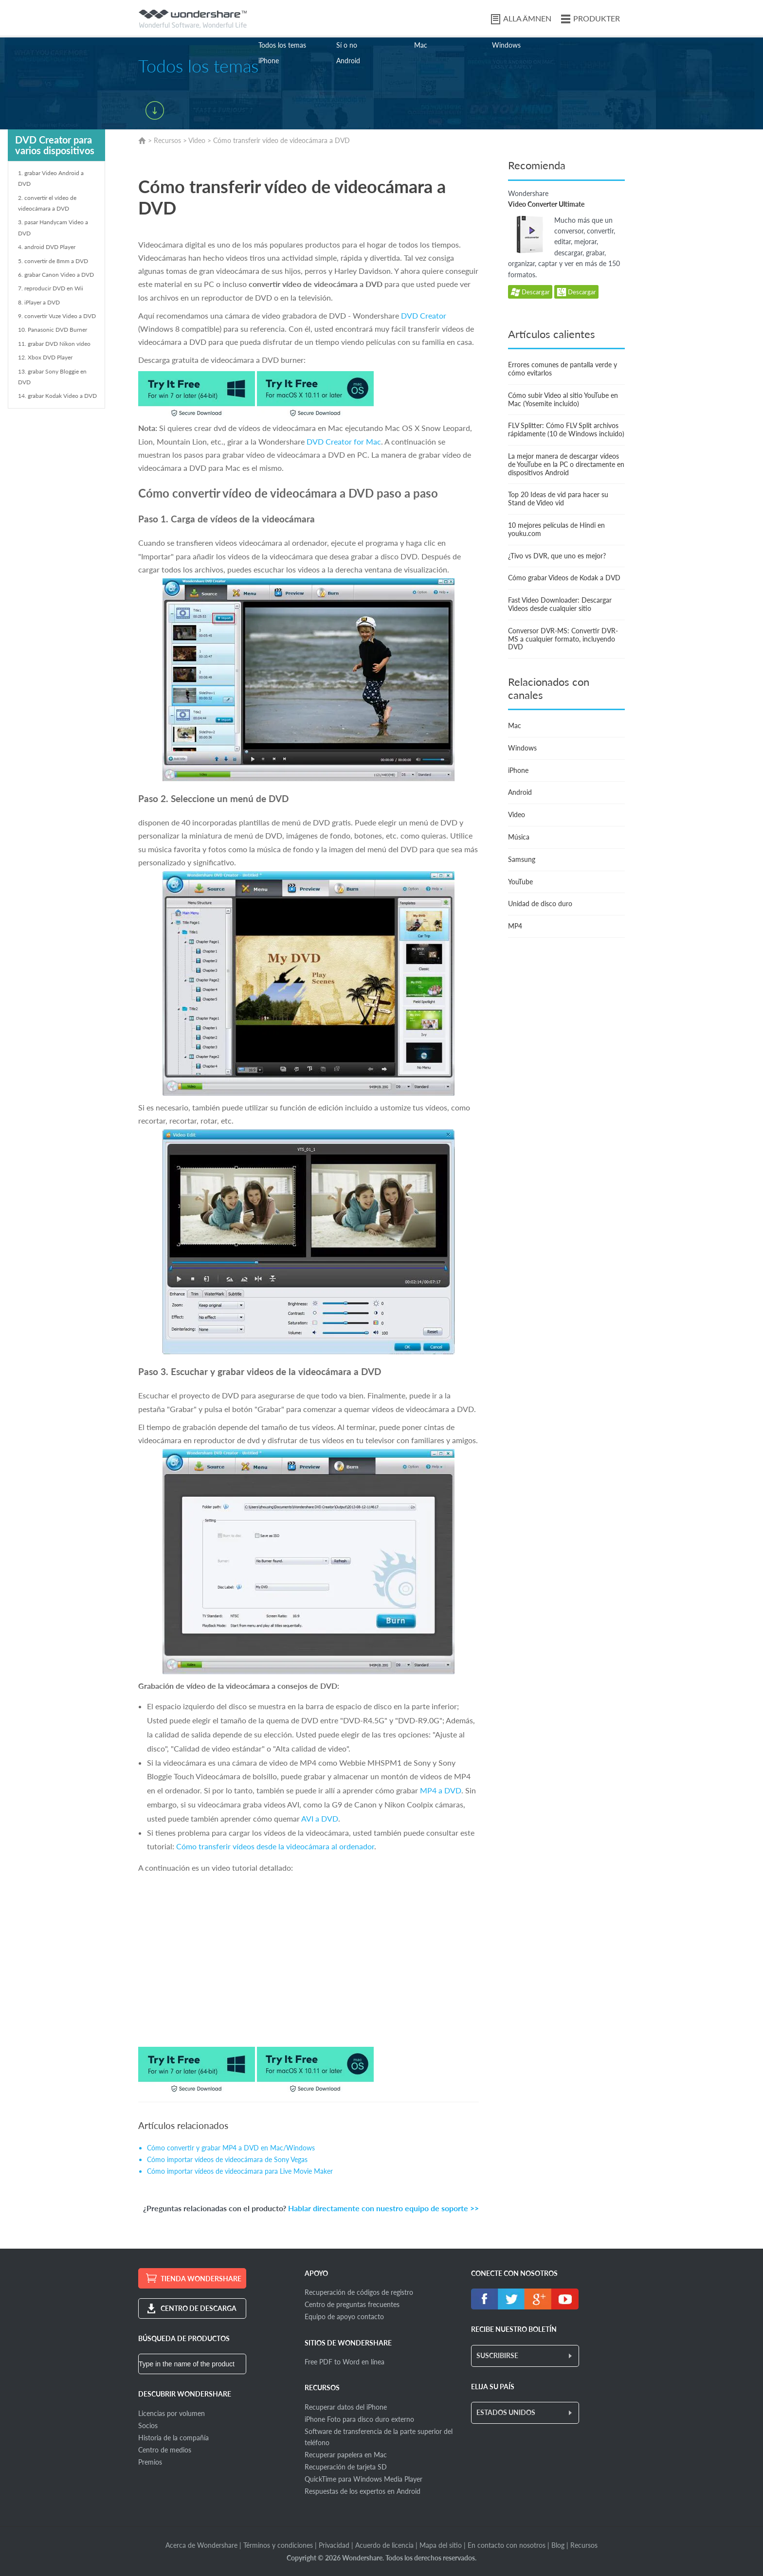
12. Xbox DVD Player (45, 357)
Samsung (521, 859)
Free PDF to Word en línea (344, 2362)
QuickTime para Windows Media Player (363, 2479)
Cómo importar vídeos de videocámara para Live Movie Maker (240, 2171)
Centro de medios (164, 2450)
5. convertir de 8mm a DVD (53, 261)
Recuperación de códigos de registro (359, 2292)
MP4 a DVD (440, 1790)
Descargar (530, 292)
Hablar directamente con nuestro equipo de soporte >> (383, 2208)
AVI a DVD (319, 1818)
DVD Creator (423, 315)
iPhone (268, 60)
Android (348, 60)
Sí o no (346, 45)
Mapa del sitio (440, 2545)
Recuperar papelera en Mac (346, 2455)
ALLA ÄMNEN (527, 18)
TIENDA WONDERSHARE (201, 2278)
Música (518, 837)
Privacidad (334, 2545)
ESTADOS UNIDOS (505, 2412)
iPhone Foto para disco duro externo (359, 2419)
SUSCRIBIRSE (497, 2355)
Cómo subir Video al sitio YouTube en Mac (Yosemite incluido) (563, 399)
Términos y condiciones (278, 2545)
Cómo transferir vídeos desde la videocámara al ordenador (275, 1846)
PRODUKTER (596, 18)
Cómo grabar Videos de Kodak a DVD (564, 577)
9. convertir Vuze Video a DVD (57, 316)
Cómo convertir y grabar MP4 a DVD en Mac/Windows (231, 2148)
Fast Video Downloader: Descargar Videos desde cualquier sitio (560, 604)
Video (196, 140)
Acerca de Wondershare (201, 2545)
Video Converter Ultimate (546, 204)
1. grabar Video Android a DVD (51, 178)
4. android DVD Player (46, 246)
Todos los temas (282, 45)
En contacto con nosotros (506, 2545)
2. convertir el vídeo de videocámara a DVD (47, 203)
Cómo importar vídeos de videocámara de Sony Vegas (227, 2159)
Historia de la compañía (173, 2437)
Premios (150, 2462)
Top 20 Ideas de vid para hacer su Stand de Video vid (558, 498)
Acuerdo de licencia (384, 2545)
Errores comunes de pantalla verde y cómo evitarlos (562, 368)
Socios (148, 2425)
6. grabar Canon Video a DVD (56, 274)
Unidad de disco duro (540, 903)
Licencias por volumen (171, 2413)
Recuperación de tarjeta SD (346, 2467)
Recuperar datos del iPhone (346, 2407)
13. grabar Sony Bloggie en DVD (52, 377)
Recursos (167, 140)
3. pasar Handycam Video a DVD (53, 227)
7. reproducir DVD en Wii (50, 288)
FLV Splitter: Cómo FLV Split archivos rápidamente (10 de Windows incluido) (566, 429)
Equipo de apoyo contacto (344, 2316)
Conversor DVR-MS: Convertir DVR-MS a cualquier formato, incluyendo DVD (563, 638)
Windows (506, 45)
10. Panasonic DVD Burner (52, 329)
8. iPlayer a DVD (39, 302)
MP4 (515, 926)
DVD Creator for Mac (344, 441)
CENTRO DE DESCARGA (198, 2308)
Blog (557, 2545)
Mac (420, 45)
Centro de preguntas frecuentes (352, 2304)
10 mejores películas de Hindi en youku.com (556, 529)
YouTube (520, 881)
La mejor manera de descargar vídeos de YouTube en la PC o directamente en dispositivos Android (566, 464)
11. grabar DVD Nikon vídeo (54, 343)
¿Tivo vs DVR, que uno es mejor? (557, 556)
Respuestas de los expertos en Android (362, 2491)
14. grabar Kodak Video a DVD (57, 395)
